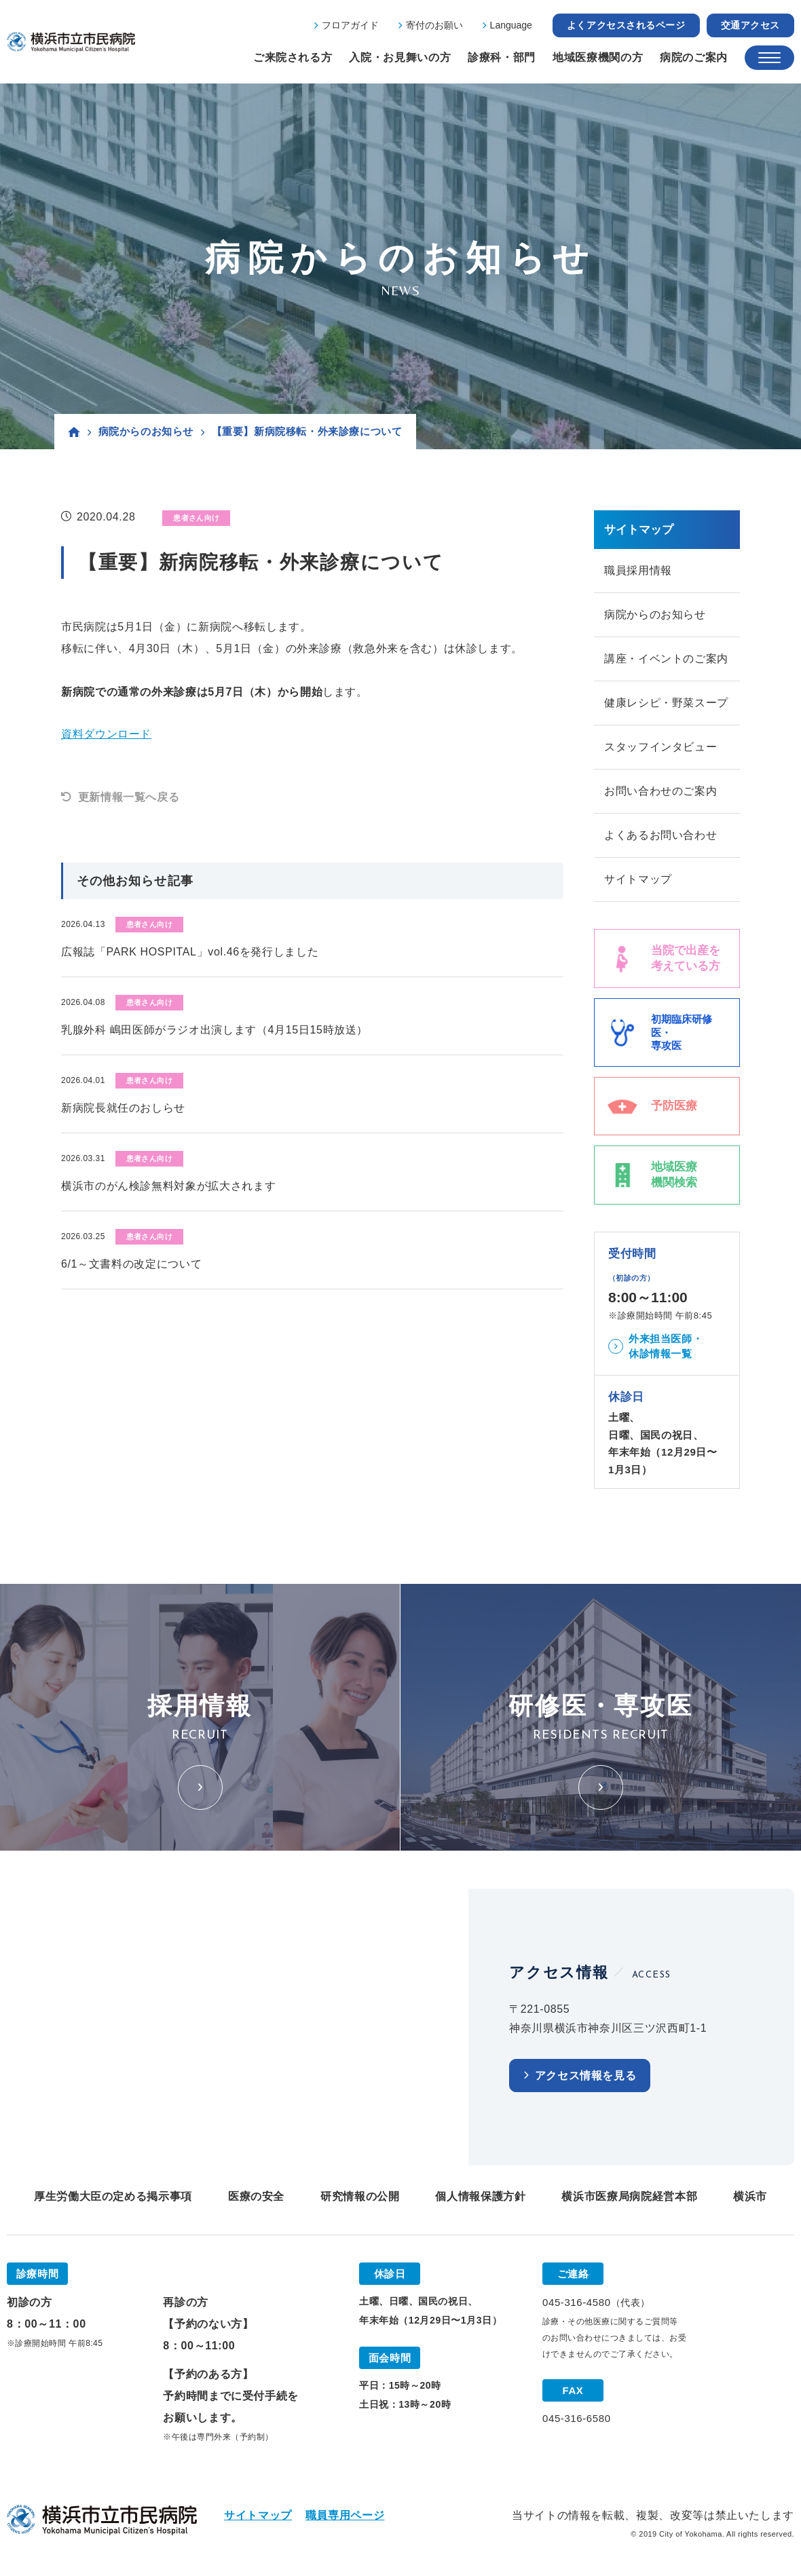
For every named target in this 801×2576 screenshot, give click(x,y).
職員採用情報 (638, 570)
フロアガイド (350, 25)
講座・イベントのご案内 (666, 658)
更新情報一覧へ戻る (129, 797)
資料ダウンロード (106, 734)
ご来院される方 (292, 57)
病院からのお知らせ (145, 431)
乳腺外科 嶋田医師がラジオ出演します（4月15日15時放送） (214, 1030)
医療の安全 (256, 2196)
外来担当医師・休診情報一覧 (666, 1346)
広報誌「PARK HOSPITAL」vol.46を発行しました (189, 952)
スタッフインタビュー (660, 747)
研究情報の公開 (359, 2196)
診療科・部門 (502, 57)
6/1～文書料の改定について (131, 1264)
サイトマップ (638, 879)
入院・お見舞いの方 (400, 57)
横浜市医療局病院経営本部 (629, 2196)
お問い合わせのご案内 (660, 791)
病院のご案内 (694, 57)
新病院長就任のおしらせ (123, 1108)
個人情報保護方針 (480, 2196)
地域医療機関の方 (598, 57)
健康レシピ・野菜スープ (666, 702)
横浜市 (750, 2196)
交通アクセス (750, 25)
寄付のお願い (434, 25)
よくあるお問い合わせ (660, 835)
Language (511, 25)
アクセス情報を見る (586, 2075)
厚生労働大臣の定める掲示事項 (113, 2196)
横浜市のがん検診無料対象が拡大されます (168, 1186)
